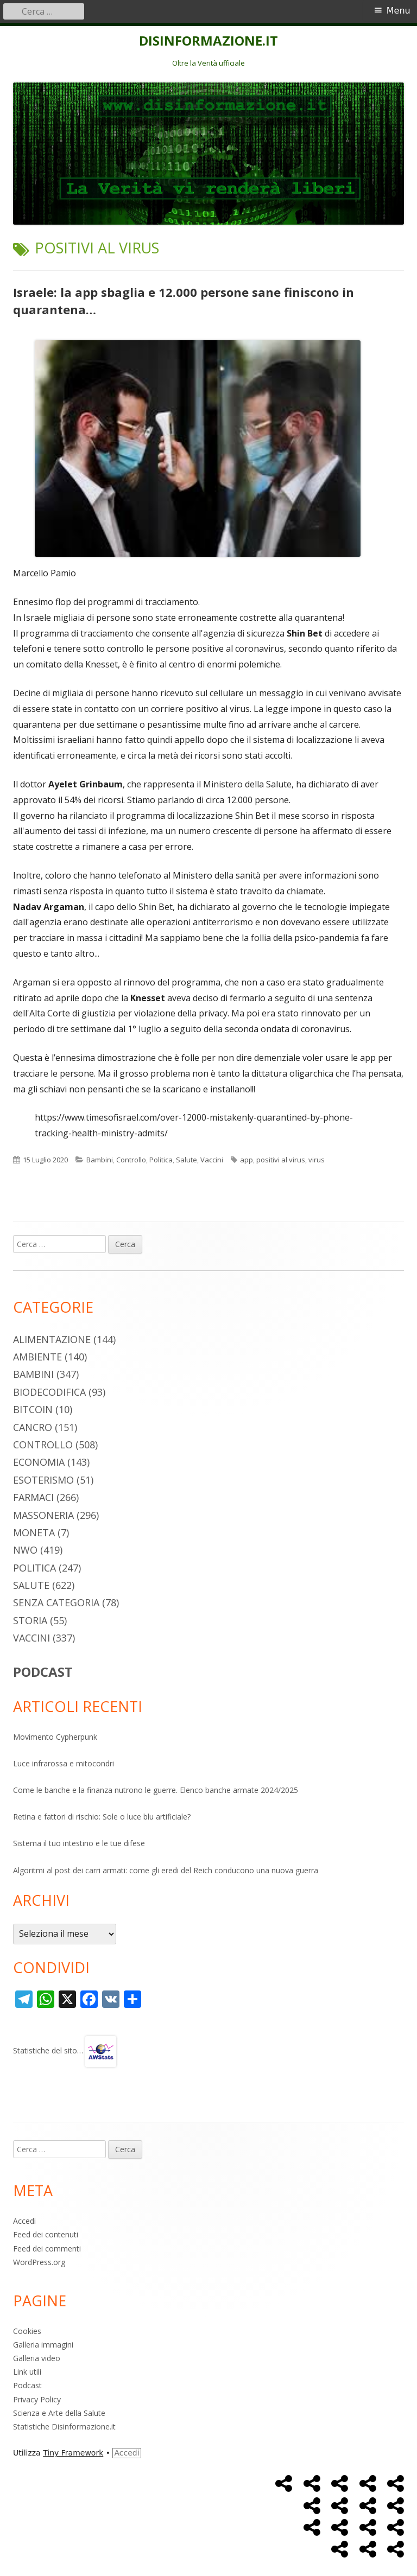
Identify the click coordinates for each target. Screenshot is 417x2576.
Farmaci (33, 1497)
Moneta (34, 1532)
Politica (161, 1160)
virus (316, 1160)
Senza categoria (56, 1602)
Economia (39, 1461)
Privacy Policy (37, 2399)
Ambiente (37, 1356)
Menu (398, 10)
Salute (186, 1160)
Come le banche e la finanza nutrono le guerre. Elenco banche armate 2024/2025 (155, 1790)
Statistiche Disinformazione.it (64, 2426)
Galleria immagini (43, 2344)
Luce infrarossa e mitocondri (63, 1763)
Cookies (27, 2331)
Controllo (131, 1160)
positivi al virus (280, 1160)
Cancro (32, 1427)
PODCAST (43, 1672)
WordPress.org (39, 2262)
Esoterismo (43, 1479)
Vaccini (211, 1160)
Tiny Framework (73, 2452)
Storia (30, 1620)
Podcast (27, 2385)
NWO (25, 1549)
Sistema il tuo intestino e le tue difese (79, 1843)
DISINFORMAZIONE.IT (208, 41)
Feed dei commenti (47, 2248)
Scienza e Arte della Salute (59, 2413)
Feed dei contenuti (45, 2234)
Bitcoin (33, 1409)
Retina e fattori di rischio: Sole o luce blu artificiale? (102, 1816)
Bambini (99, 1160)
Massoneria (43, 1515)
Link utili (27, 2372)
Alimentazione (52, 1339)
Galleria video (36, 2358)
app (246, 1160)
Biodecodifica (49, 1391)
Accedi (24, 2221)
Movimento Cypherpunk (55, 1737)
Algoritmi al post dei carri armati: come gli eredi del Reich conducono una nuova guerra (165, 1870)
